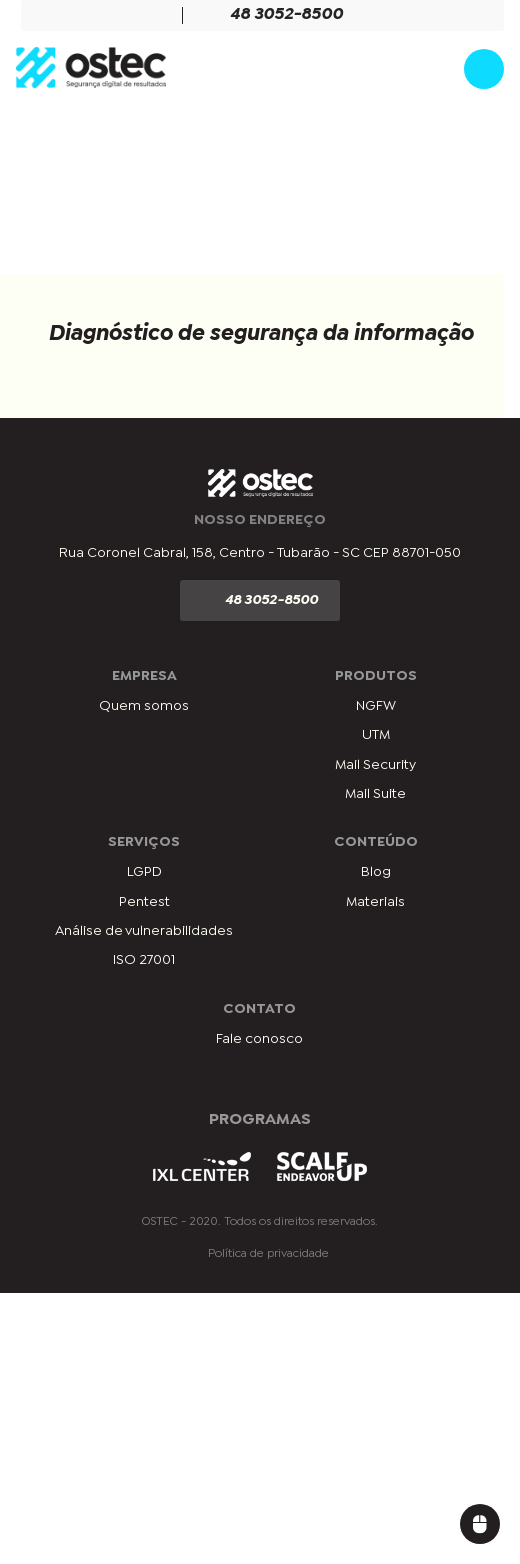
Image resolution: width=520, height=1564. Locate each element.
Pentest (144, 902)
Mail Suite (375, 794)
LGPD (144, 872)
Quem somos (144, 706)
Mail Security (375, 765)
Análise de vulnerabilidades (144, 931)
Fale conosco (259, 1039)
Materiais (375, 902)
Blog (376, 872)
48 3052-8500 (275, 15)
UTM (376, 735)
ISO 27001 (144, 960)
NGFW (376, 706)
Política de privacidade (268, 1254)
